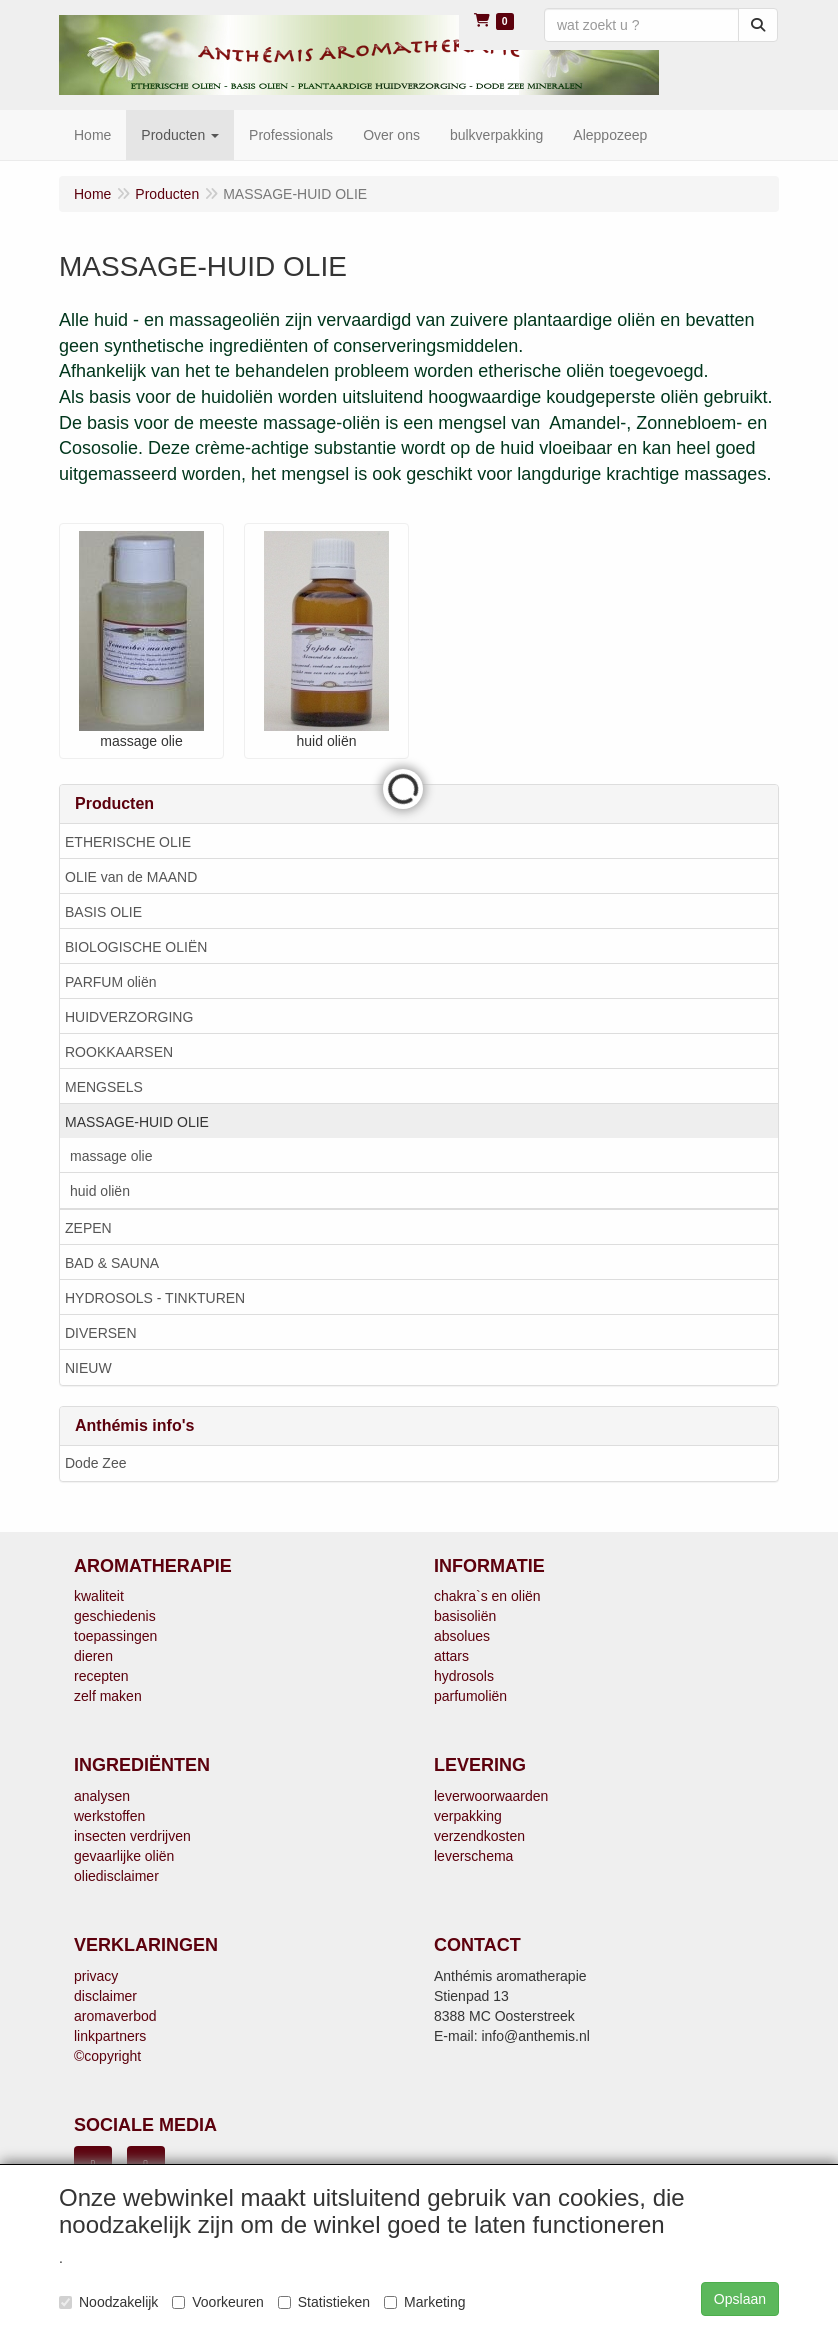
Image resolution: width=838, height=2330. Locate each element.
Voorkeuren (218, 2302)
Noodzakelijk (108, 2302)
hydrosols (464, 1676)
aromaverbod (115, 2016)
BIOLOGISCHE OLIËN (136, 947)
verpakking (468, 1816)
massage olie (111, 1156)
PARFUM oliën (111, 982)
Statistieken (324, 2302)
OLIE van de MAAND (131, 877)
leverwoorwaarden (491, 1796)
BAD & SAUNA (112, 1263)
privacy (96, 1976)
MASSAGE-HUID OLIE (137, 1122)
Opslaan (740, 2299)
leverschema (473, 1856)
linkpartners (110, 2036)
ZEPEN (88, 1228)
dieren (93, 1656)
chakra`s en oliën (487, 1596)
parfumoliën (470, 1696)
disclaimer (105, 1996)
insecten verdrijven (132, 1836)
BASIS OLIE (103, 912)
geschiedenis (115, 1616)
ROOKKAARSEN (119, 1052)
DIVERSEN (101, 1333)
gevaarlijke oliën (124, 1856)
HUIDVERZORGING (129, 1017)
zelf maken (108, 1696)
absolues (462, 1636)
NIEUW (88, 1368)
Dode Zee (95, 1463)
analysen (102, 1796)
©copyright (107, 2056)
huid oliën (100, 1191)
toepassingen (115, 1636)
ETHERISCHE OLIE (128, 842)
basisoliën (465, 1616)
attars (451, 1656)
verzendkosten (479, 1836)
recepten (101, 1676)
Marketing (424, 2302)
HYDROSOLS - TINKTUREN (155, 1298)
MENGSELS (104, 1087)
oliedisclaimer (116, 1876)
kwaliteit (99, 1596)
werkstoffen (109, 1816)
